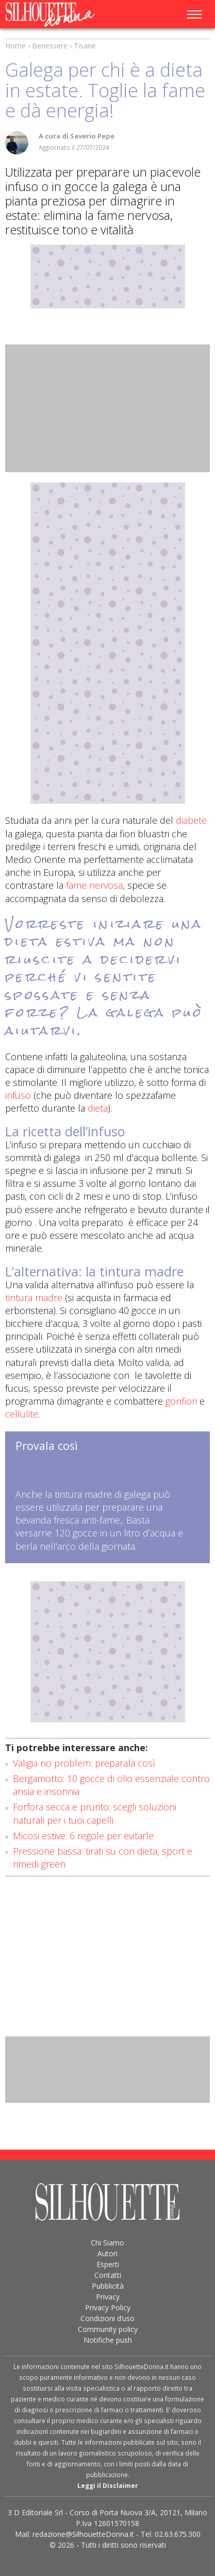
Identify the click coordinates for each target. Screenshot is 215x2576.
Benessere (50, 45)
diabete (191, 820)
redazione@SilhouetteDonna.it (83, 2534)
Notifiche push (108, 2340)
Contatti (107, 2275)
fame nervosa (94, 885)
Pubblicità (108, 2286)
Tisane (85, 45)
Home (15, 45)
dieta (96, 1108)
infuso (18, 1095)
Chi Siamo (107, 2242)
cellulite (21, 1414)
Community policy (108, 2329)
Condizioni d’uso (107, 2318)
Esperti (107, 2264)
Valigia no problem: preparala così (84, 1763)
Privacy (108, 2297)
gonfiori (181, 1401)
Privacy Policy (107, 2307)
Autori (107, 2253)
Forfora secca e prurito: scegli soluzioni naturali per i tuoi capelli (94, 1813)
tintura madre (33, 1297)
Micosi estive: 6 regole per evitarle (83, 1835)
